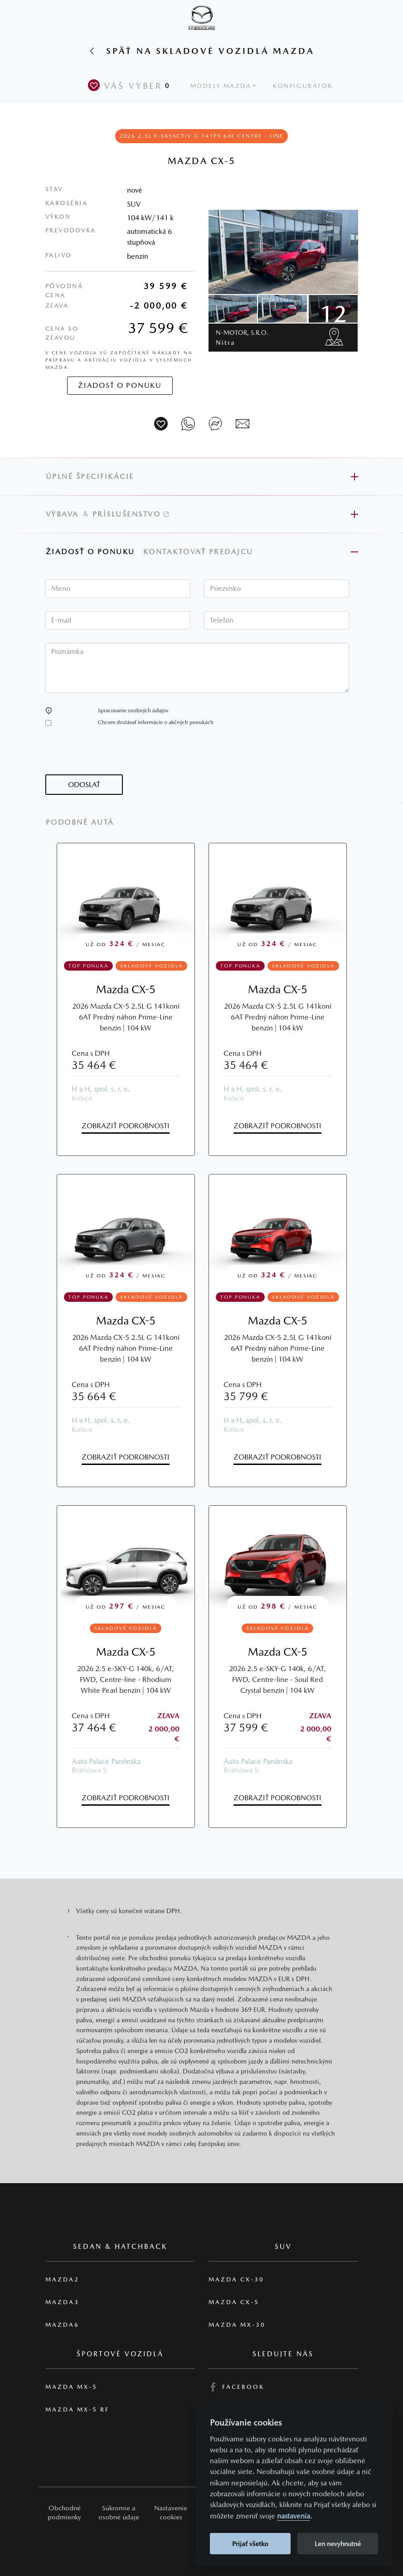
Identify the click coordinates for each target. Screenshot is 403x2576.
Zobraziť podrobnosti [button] (126, 1125)
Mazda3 (62, 2302)
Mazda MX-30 (237, 2324)
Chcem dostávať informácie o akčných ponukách (156, 722)
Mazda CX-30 (236, 2279)
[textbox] (117, 589)
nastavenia (293, 2516)
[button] (48, 710)
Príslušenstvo (130, 514)
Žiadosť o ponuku (90, 551)
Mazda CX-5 (125, 989)
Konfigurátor (303, 85)
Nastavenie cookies (170, 2512)
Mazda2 (62, 2279)
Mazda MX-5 (71, 2386)
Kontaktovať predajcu (200, 551)
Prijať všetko (250, 2543)
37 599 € (158, 327)
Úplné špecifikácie (90, 476)
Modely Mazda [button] (221, 85)
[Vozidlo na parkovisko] (161, 423)
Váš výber (130, 85)
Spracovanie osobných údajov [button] (133, 710)
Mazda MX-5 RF (77, 2409)
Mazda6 (62, 2324)
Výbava (62, 514)
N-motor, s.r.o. (242, 337)
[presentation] (114, 756)
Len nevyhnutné (338, 2543)
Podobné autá (80, 822)
